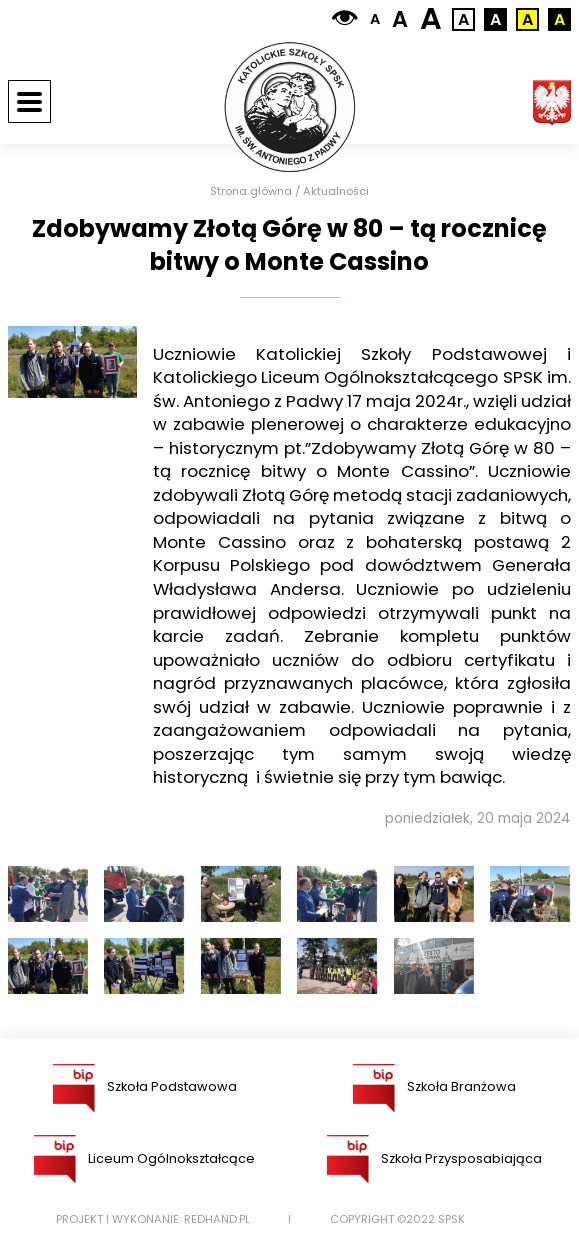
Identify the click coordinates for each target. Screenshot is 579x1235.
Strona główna (251, 191)
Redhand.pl (217, 1219)
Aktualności (336, 191)
